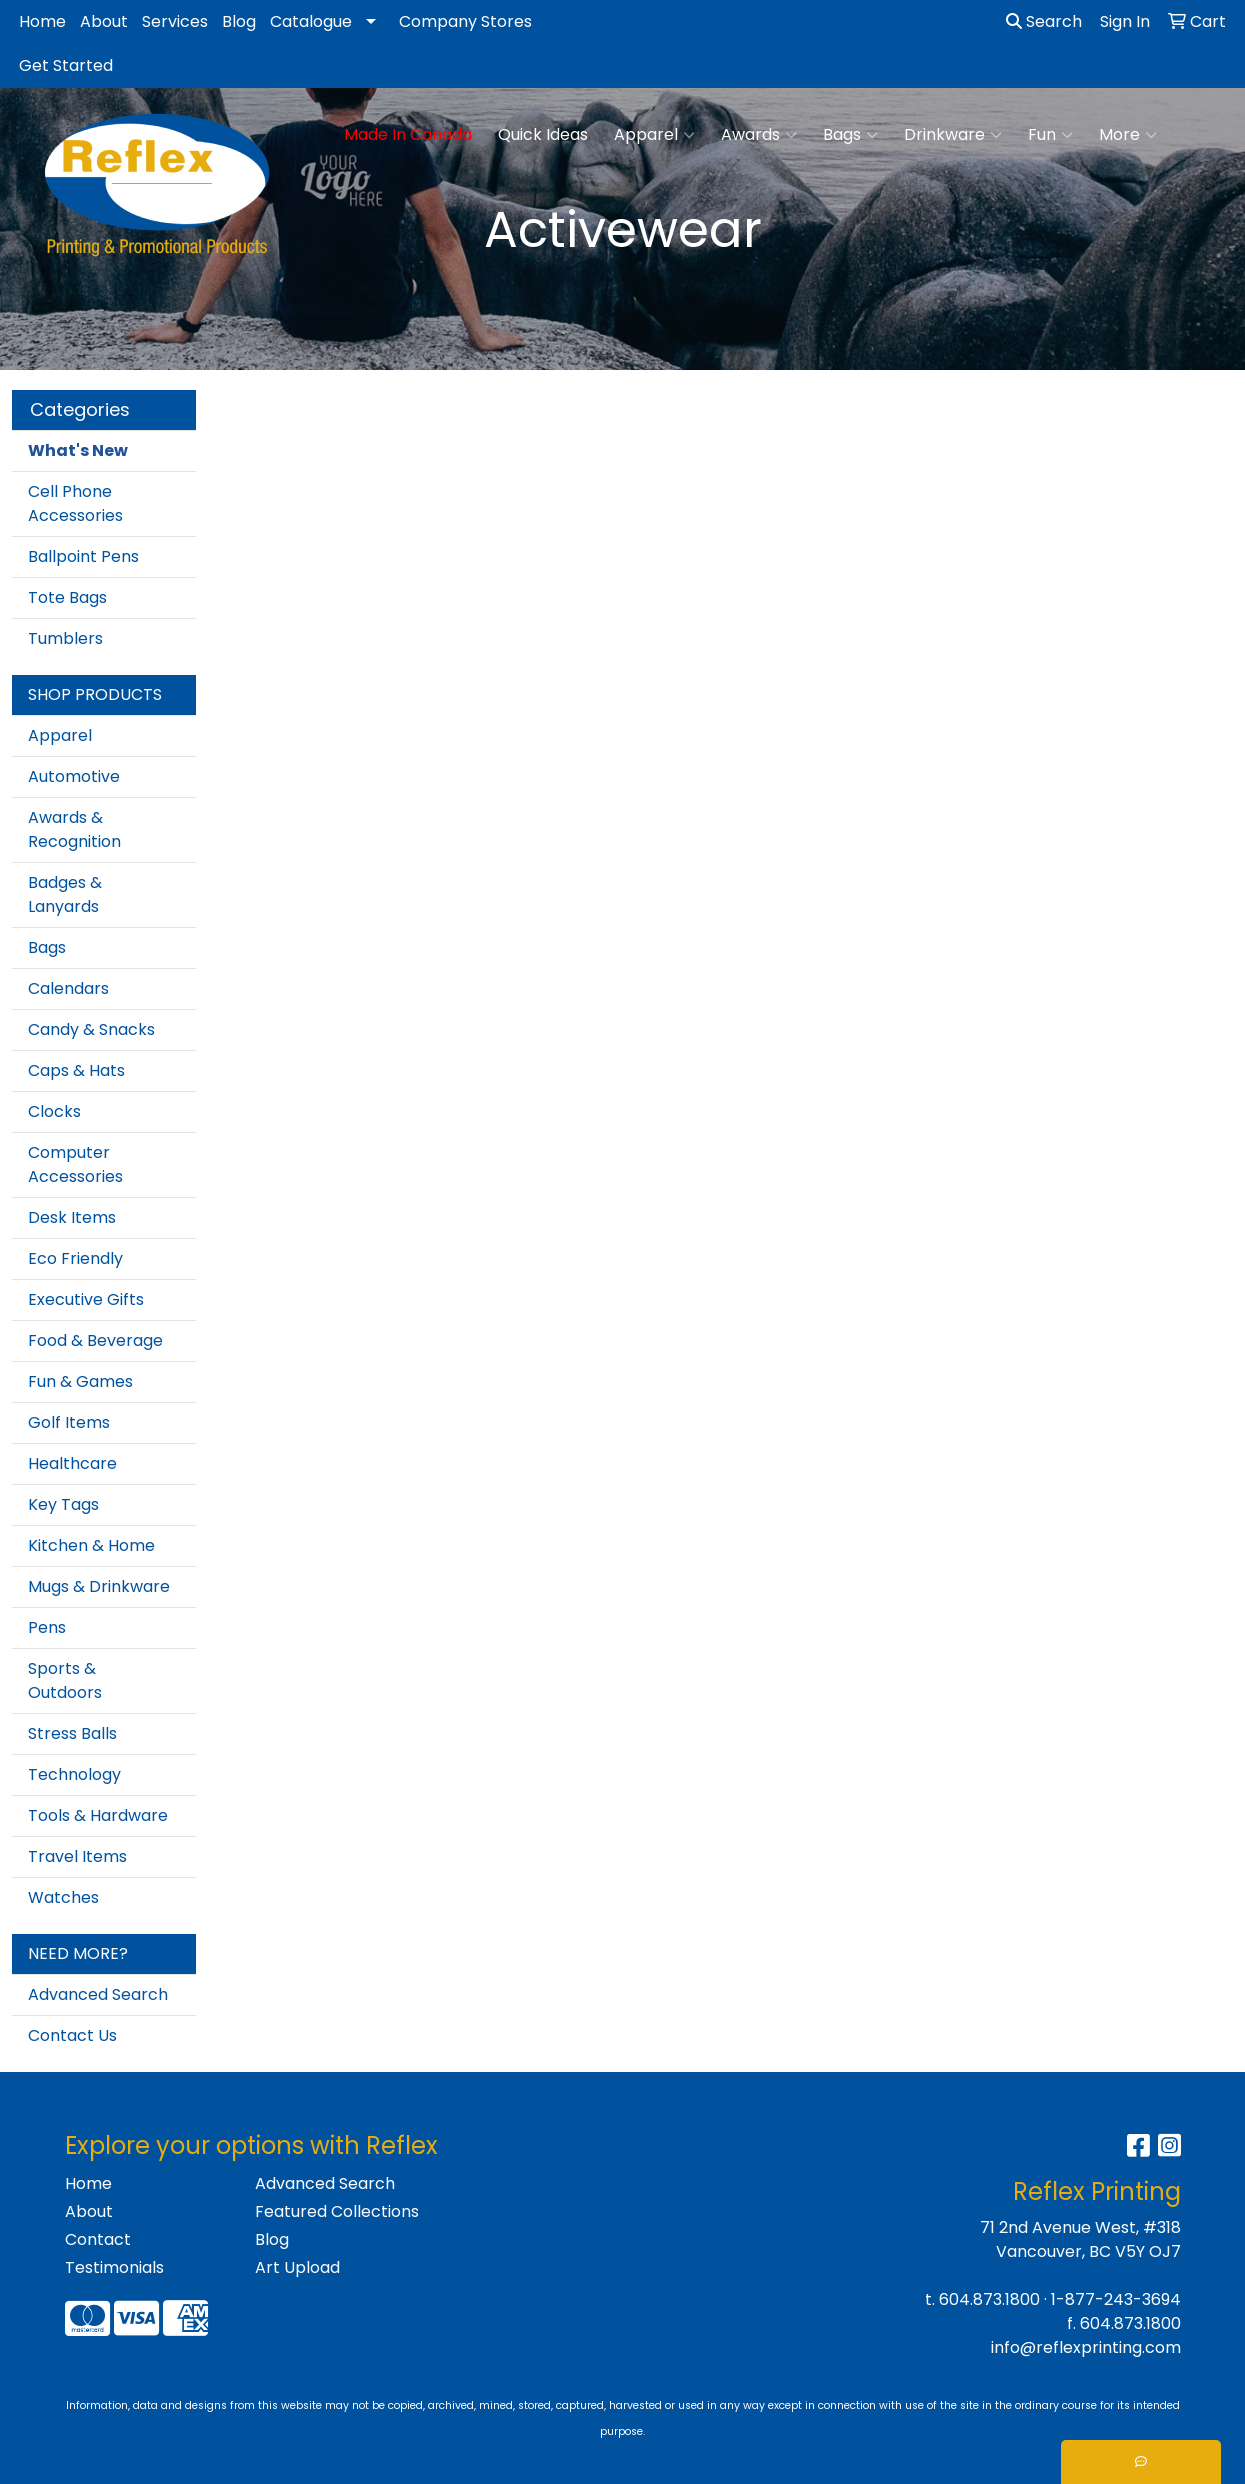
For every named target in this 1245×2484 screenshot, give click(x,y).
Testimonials (114, 2267)
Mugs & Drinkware (99, 1586)
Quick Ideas (543, 134)
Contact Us (72, 2035)
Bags (850, 135)
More (1128, 135)
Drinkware (953, 135)
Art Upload (297, 2267)
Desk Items (72, 1217)
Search (1044, 21)
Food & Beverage (95, 1340)
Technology (74, 1774)
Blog (239, 21)
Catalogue (311, 21)
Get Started (66, 65)
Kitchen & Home (91, 1545)
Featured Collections (337, 2211)
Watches (63, 1897)
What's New (78, 450)
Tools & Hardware (98, 1815)
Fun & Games (80, 1381)
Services (175, 21)
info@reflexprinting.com (1086, 2347)
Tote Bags (67, 597)
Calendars (68, 988)
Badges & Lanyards (65, 894)
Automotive (74, 776)
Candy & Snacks (91, 1029)
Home (42, 21)
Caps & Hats (76, 1070)
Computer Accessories (75, 1164)
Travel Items (77, 1856)
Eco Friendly (75, 1258)
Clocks (54, 1111)
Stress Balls (72, 1733)
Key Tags (63, 1504)
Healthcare (72, 1463)
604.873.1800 (989, 2299)
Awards (759, 135)
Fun (1050, 135)
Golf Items (69, 1422)
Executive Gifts (86, 1299)
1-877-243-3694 (1116, 2299)
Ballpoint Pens (83, 556)
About (104, 21)
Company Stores (465, 21)
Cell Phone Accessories (75, 503)
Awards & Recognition (74, 829)
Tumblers (65, 638)
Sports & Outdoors (65, 1680)
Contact (98, 2239)
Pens (47, 1627)
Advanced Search (98, 1994)
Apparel (654, 135)
